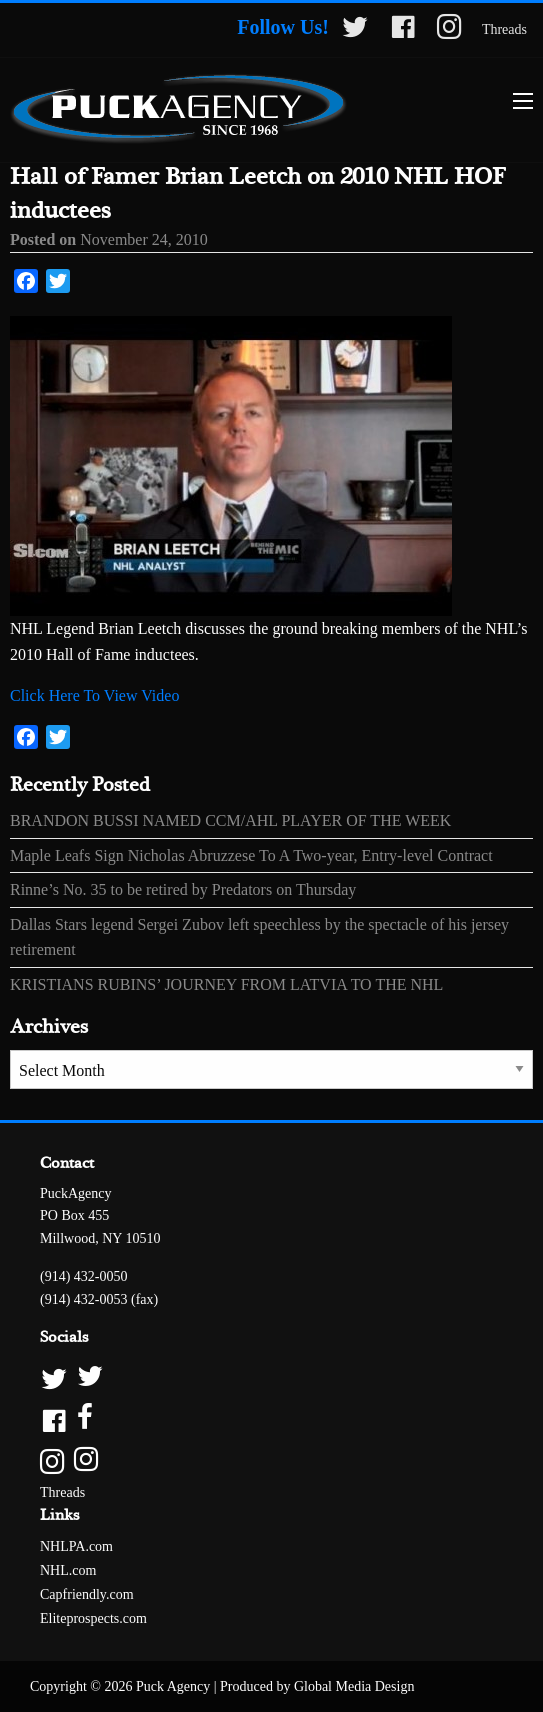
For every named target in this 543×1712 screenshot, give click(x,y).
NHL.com (68, 1570)
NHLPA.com (76, 1546)
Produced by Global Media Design (317, 1686)
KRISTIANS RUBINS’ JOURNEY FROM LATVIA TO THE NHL (226, 984)
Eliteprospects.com (93, 1618)
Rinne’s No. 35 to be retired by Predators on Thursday (183, 889)
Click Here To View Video (94, 695)
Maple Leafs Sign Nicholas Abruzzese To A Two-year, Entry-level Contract (251, 855)
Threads (504, 29)
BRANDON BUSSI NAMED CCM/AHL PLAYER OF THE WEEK (230, 820)
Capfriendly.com (87, 1594)
